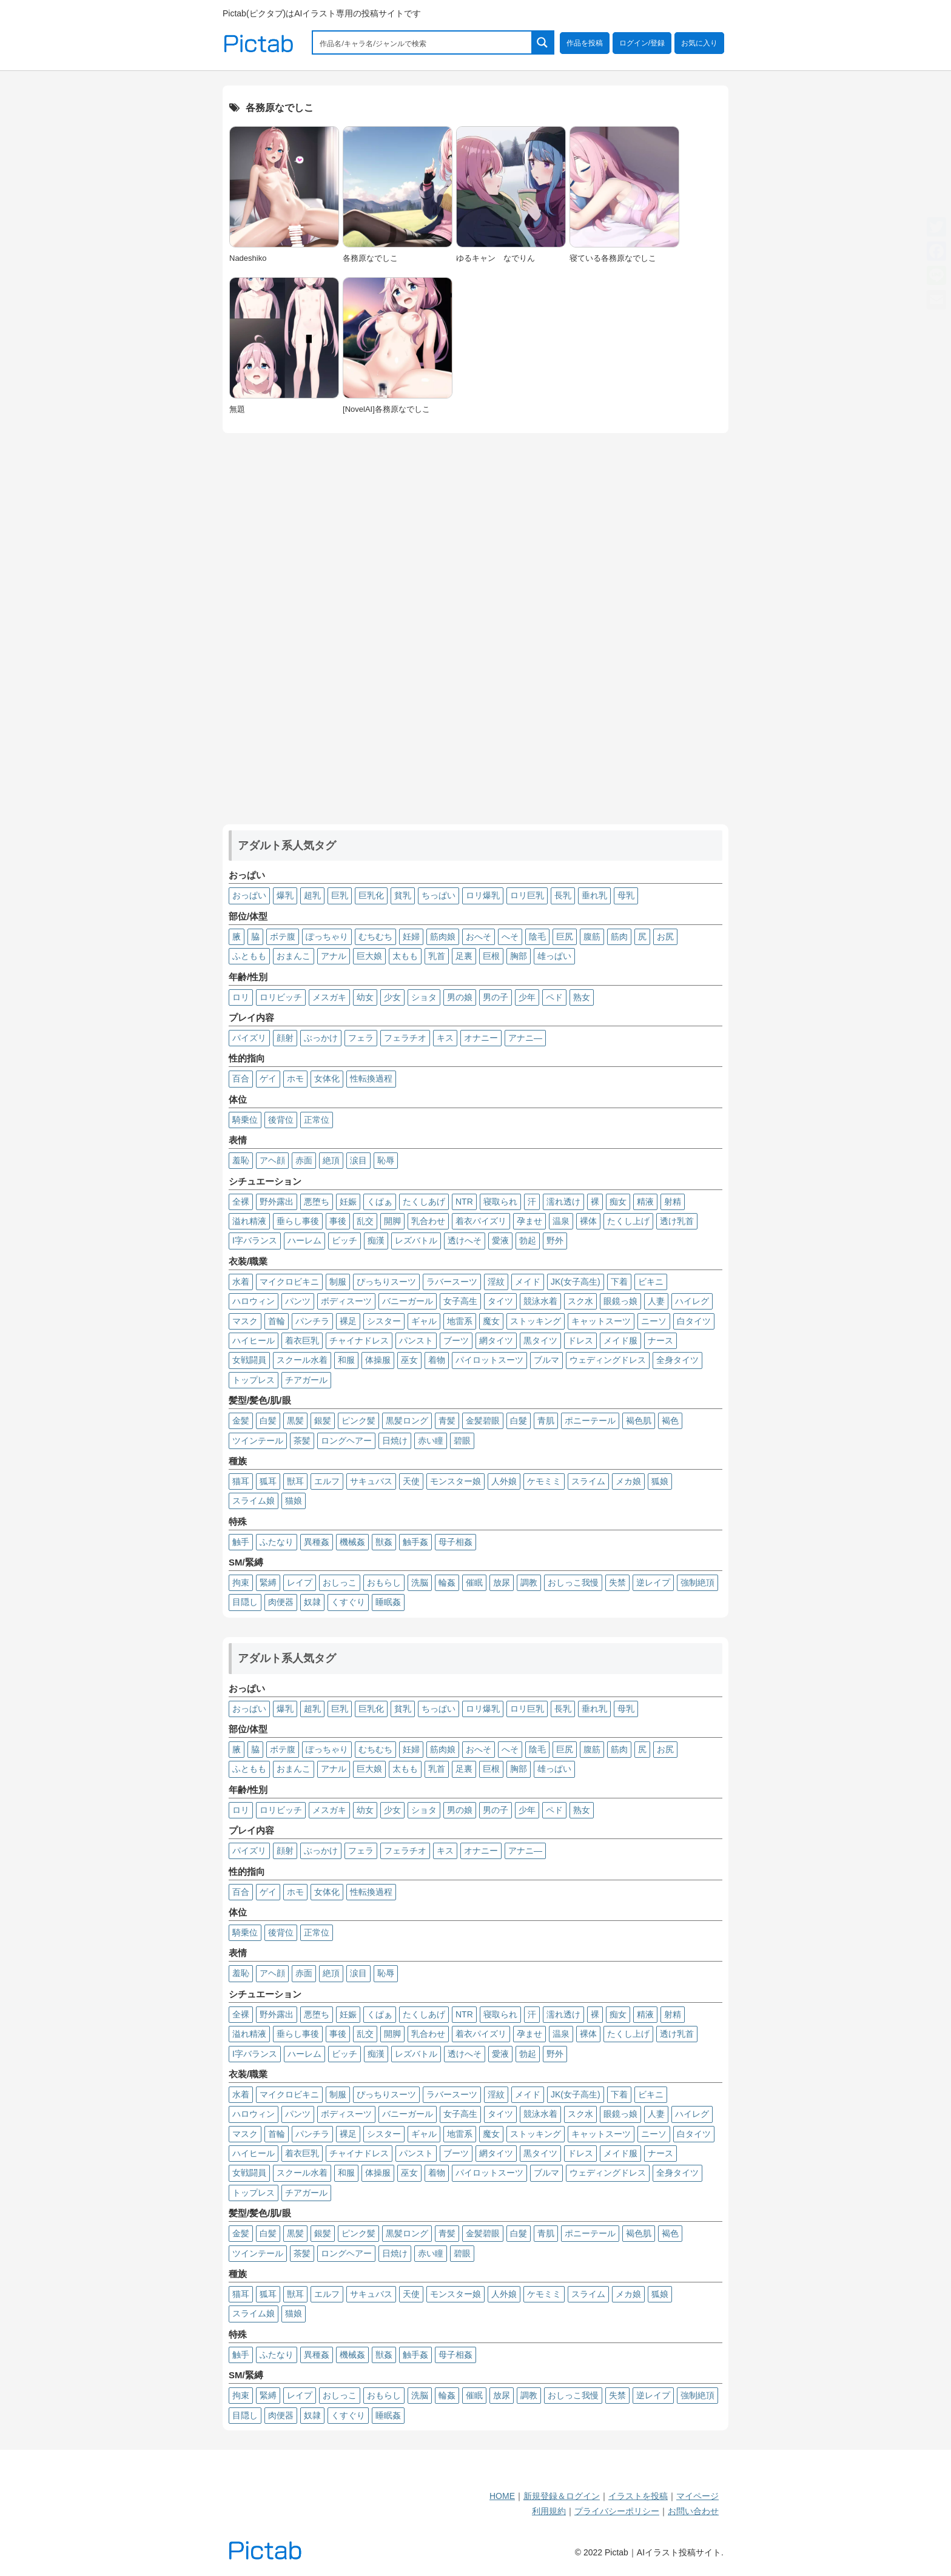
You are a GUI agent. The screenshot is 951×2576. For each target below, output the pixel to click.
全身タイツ (677, 1360)
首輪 (276, 1321)
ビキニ (651, 1281)
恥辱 (385, 1160)
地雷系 (459, 1321)
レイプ (299, 1582)
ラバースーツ (451, 1281)
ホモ (295, 1078)
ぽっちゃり (327, 936)
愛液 (500, 1240)
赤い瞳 (430, 1440)
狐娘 (659, 1481)
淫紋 (496, 1281)
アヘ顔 (272, 1160)
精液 (645, 1201)
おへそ (478, 936)
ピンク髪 (358, 1420)
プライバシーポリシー (616, 2511)
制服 (337, 1281)
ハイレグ (692, 1301)
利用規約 (549, 2511)
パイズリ (249, 1038)
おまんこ (294, 956)
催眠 (474, 1582)
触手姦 (415, 1542)
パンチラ (312, 1321)
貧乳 (402, 895)
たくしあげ (424, 1201)
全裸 (240, 1201)
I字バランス (254, 1240)
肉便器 (281, 1602)
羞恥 (240, 1160)
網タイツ (496, 1340)
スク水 (580, 1301)
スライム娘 (253, 1500)
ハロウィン (253, 1301)
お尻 (665, 936)
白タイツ (694, 1321)
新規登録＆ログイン (561, 2496)
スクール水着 (302, 1360)
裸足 (348, 1321)
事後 (337, 1221)
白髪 (268, 1420)
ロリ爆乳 (483, 895)
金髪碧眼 (483, 1420)
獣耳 (295, 1481)
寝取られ (500, 1201)
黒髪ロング (407, 1420)
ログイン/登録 (642, 43)
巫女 (409, 1360)
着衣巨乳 (302, 1340)
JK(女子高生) (575, 1281)
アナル (333, 956)
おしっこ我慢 (573, 1582)
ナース (660, 1340)
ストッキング (535, 1321)
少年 (527, 997)
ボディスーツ (346, 1301)
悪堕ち (316, 1201)
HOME (502, 2496)
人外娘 (504, 1481)
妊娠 (348, 1201)
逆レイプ (653, 1582)
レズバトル (416, 1240)
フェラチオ (405, 1038)
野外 (554, 1240)
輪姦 (447, 1582)
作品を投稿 (584, 43)
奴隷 (312, 1602)
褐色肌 (638, 1420)
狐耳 (268, 1481)
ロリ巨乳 (527, 895)
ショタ (424, 997)
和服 (346, 1360)
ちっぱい (438, 895)
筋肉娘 (442, 936)
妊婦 (411, 936)
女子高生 (460, 1301)
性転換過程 (371, 1078)
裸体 (588, 1221)
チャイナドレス (359, 1340)
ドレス (580, 1340)
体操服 (378, 1360)
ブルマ (546, 1360)
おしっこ (340, 1582)
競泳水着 (540, 1301)
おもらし (384, 1582)
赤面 (303, 1160)
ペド (554, 997)
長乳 (562, 895)
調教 (528, 1582)
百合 (240, 1078)
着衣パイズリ (480, 1221)
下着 (619, 1281)
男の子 (495, 997)
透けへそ (465, 1240)
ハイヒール (253, 1340)
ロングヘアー (346, 1440)
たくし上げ (628, 1221)
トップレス (253, 1380)
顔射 (285, 1038)
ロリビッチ (281, 997)
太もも (405, 956)
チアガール (306, 1380)
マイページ (697, 2496)
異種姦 (316, 1542)
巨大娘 (369, 956)
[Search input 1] (423, 42)
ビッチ (344, 1240)
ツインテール (257, 1440)
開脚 (392, 1221)
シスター (384, 1321)
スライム (588, 1481)
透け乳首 (677, 1221)
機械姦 (352, 1542)
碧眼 (462, 1440)
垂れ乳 (594, 895)
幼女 (365, 997)
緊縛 (268, 1582)
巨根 (491, 956)
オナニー (481, 1038)
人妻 (656, 1301)
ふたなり (277, 1542)
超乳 (312, 895)
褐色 (670, 1420)
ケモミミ (544, 1481)
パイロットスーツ (489, 1360)
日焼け (395, 1440)
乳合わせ (428, 1221)
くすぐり (348, 1602)
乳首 (436, 956)
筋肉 (619, 936)
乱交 (365, 1221)
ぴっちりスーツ (386, 1281)
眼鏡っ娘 (620, 1301)
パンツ (298, 1301)
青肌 (545, 1420)
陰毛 (537, 936)
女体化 (327, 1078)
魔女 (491, 1321)
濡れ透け (563, 1201)
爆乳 (285, 895)
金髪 (240, 1420)
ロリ (240, 997)
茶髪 (302, 1440)
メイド (527, 1281)
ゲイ (268, 1078)
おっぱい (249, 895)
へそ (510, 936)
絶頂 (331, 1160)
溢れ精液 (249, 1221)
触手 (240, 1542)
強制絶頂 (697, 1582)
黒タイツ (540, 1340)
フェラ (361, 1038)
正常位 (316, 1120)
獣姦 (383, 1542)
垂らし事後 (298, 1221)
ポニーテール (590, 1420)
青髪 (447, 1420)
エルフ (327, 1481)
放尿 (501, 1582)
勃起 (527, 1240)
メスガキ (329, 997)
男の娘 (459, 997)
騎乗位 (245, 1120)
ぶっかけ (321, 1038)
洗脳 (419, 1582)
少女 (392, 997)
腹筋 (591, 936)
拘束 (240, 1582)
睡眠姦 (388, 1602)
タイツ (500, 1301)
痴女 (618, 1201)
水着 (240, 1281)
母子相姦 (455, 1542)
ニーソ (654, 1321)
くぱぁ (379, 1201)
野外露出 (277, 1201)
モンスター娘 (455, 1481)
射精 (672, 1201)
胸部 (518, 956)
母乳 (625, 895)
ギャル (424, 1321)
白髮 (518, 1420)
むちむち (375, 936)
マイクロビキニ (289, 1281)
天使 (411, 1481)
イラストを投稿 (638, 2496)
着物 (436, 1360)
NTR (464, 1201)
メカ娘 (628, 1481)
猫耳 (240, 1481)
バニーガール (407, 1301)
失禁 (617, 1582)
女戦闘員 (249, 1360)
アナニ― (525, 1038)
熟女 (581, 997)
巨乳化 (371, 895)
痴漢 (376, 1240)
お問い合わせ (693, 2511)
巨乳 (339, 895)
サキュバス (371, 1481)
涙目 (358, 1160)
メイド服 (620, 1340)
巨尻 (564, 936)
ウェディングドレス (608, 1360)
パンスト (416, 1340)
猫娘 (293, 1500)
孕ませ (529, 1221)
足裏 (463, 956)
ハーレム (304, 1240)
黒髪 (295, 1420)
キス (445, 1038)
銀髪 (322, 1420)
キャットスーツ (601, 1321)
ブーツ (456, 1340)
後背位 (281, 1120)
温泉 (561, 1221)
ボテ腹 (282, 936)
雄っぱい (554, 956)
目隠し (245, 1602)
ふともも (249, 956)
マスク (245, 1321)
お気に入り (699, 43)
